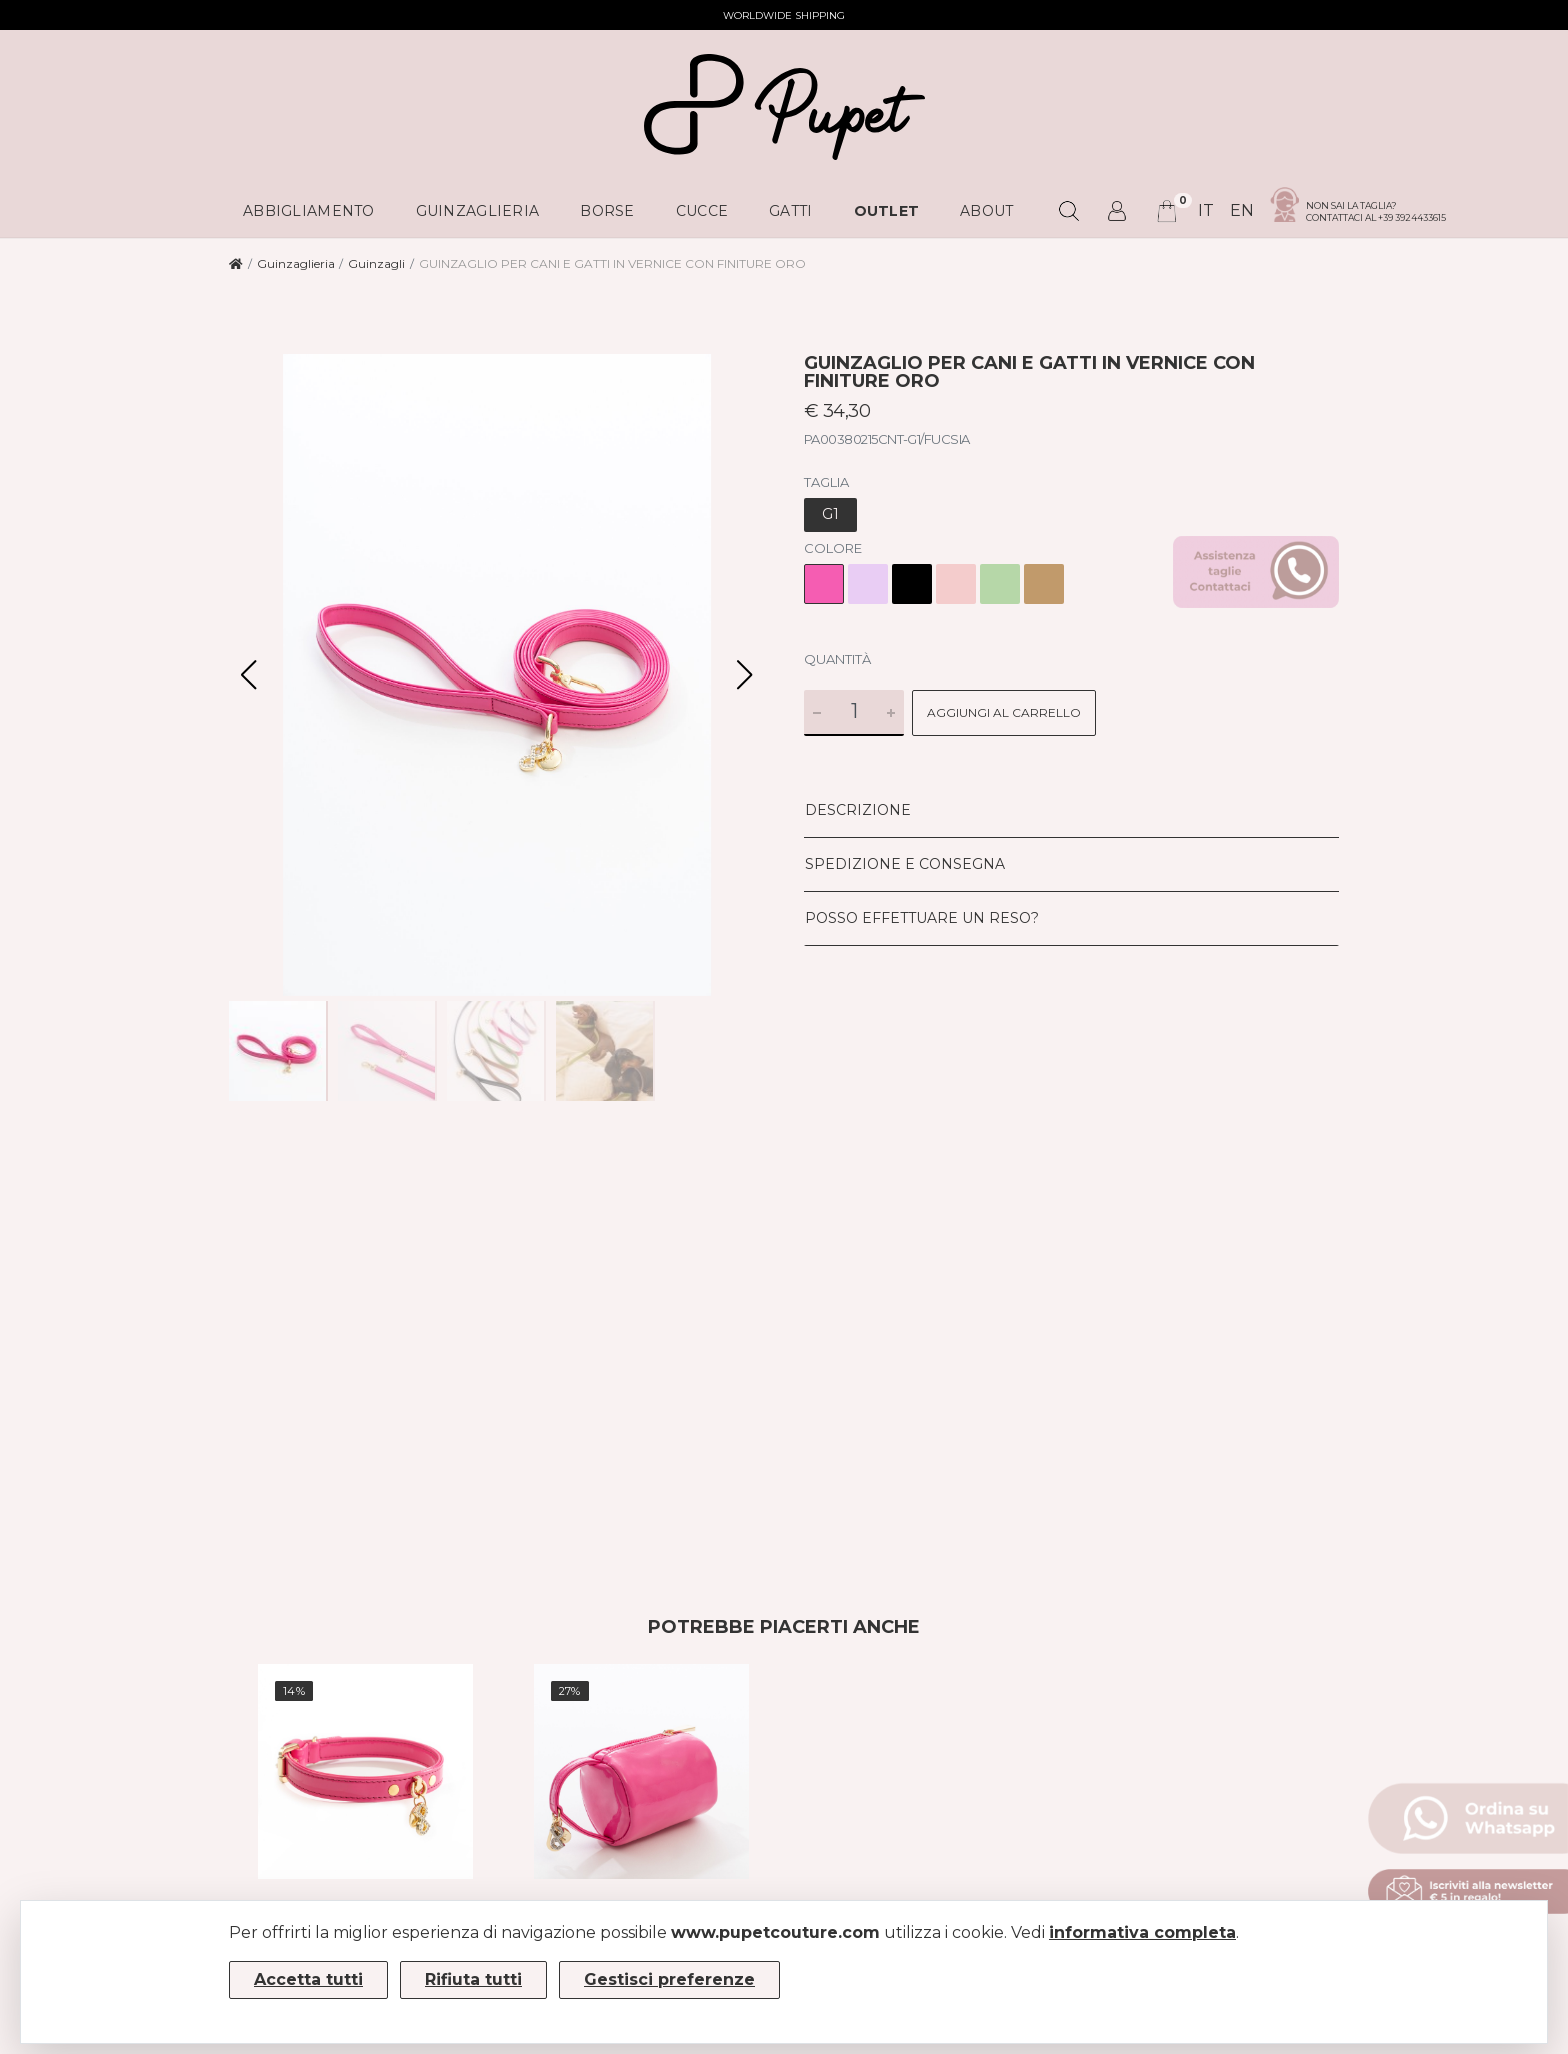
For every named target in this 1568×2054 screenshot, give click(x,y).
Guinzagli (376, 263)
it (1206, 210)
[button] (745, 675)
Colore (833, 548)
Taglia (826, 482)
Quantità (837, 659)
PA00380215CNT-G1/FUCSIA (887, 439)
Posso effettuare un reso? (922, 918)
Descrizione (858, 810)
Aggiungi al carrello (1004, 712)
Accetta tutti (308, 1979)
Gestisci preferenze (669, 1979)
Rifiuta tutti (473, 1979)
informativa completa (1142, 1932)
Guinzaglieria (296, 263)
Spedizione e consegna (905, 864)
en (1242, 210)
